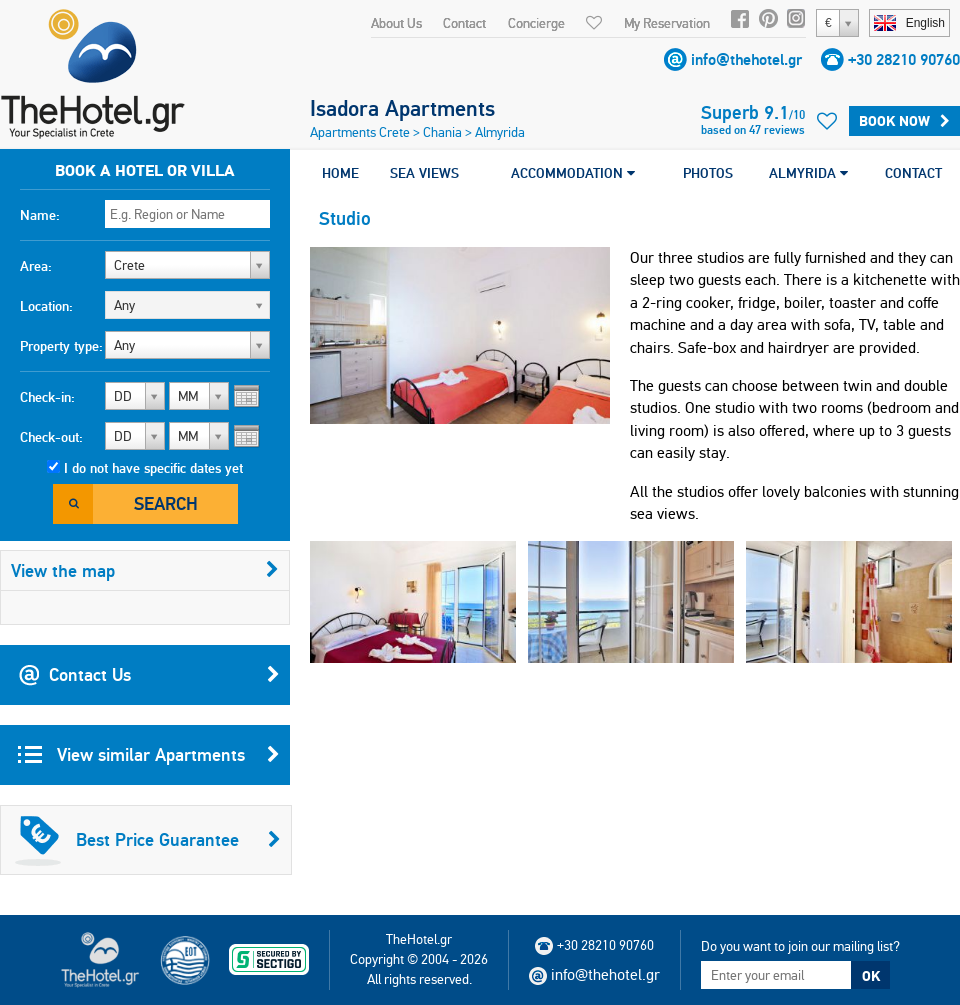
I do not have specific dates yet (153, 468)
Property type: (61, 346)
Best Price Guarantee (148, 840)
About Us (396, 23)
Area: (36, 266)
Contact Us (149, 675)
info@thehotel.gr (746, 59)
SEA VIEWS (424, 173)
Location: (46, 306)
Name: (40, 215)
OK (871, 976)
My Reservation (667, 23)
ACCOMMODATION (573, 173)
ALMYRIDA (808, 173)
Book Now (904, 121)
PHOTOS (708, 173)
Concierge (536, 23)
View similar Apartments (149, 755)
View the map (145, 570)
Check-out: (51, 437)
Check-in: (47, 397)
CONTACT (913, 173)
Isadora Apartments (402, 108)
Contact (464, 23)
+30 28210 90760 (904, 59)
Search (166, 503)
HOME (340, 173)
